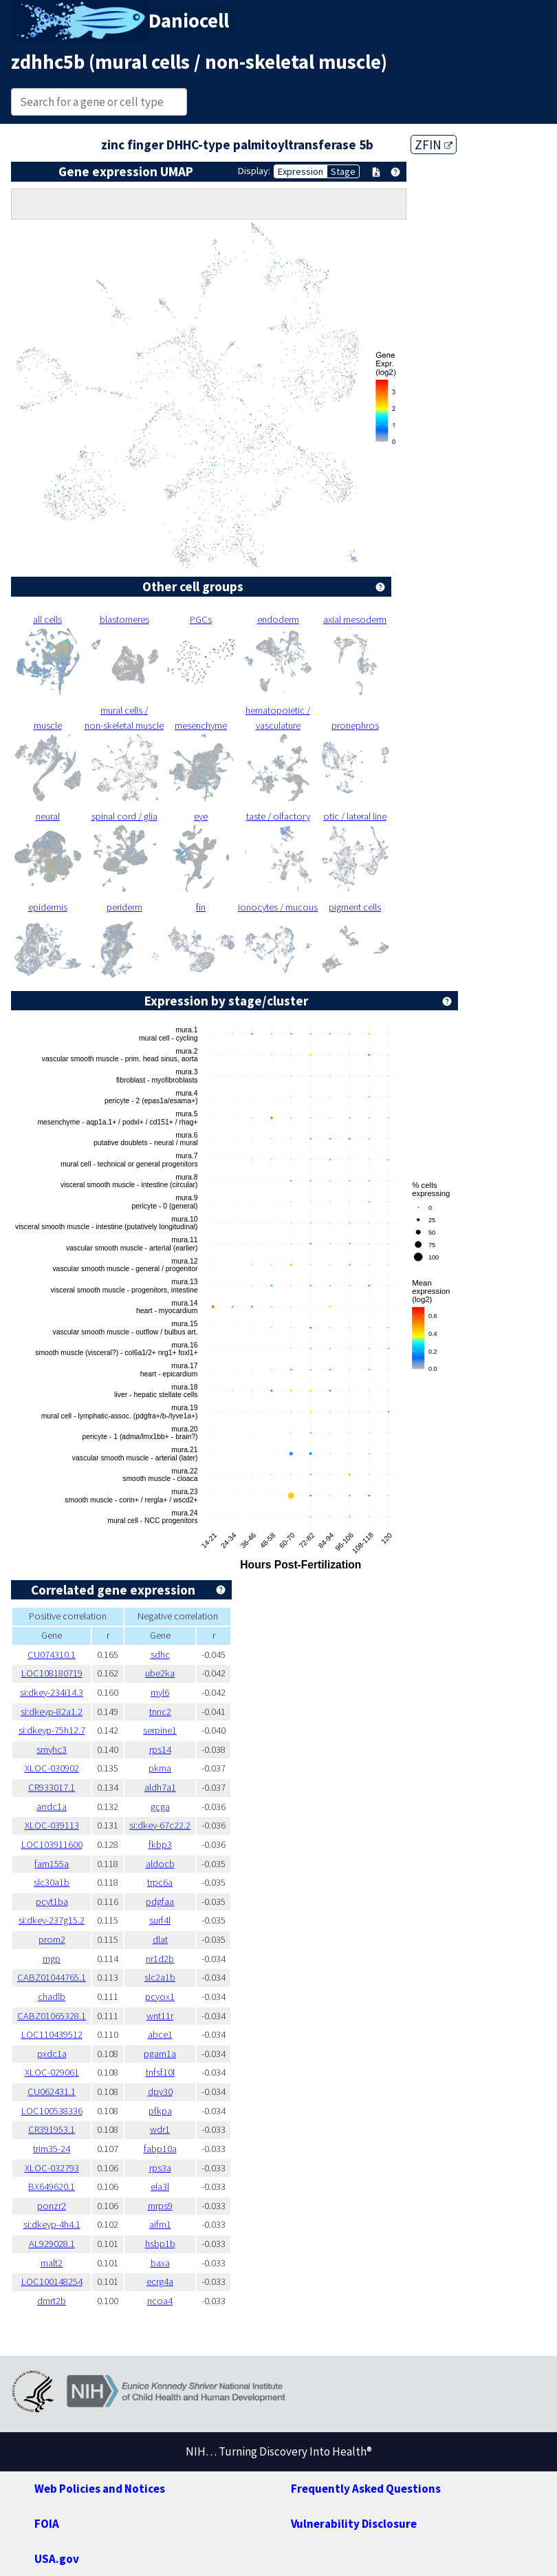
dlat (160, 1939)
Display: (254, 170)
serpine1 (160, 1730)
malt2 (52, 2263)
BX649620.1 (51, 2186)
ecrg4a (159, 2281)
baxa (160, 2263)
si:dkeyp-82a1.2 (52, 1711)
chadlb (51, 1996)
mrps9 (160, 2206)
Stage (343, 171)
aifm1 (160, 2224)
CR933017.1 (51, 1787)
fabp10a (160, 2148)
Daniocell (189, 20)
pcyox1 (160, 1996)
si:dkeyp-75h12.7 (52, 1730)
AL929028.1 (52, 2243)
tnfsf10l (160, 2072)
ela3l (160, 2186)
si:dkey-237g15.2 (52, 1920)
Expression (300, 171)
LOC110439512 (52, 2034)
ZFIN (433, 144)
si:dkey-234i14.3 (51, 1692)
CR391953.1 (51, 2129)
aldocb (160, 1864)
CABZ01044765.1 (51, 1977)
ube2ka (160, 1673)
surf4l (160, 1920)
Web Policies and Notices (99, 2488)
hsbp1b (160, 2243)
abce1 (160, 2034)
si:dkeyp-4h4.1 (51, 2224)
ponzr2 (51, 2206)
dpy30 (160, 2091)
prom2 (52, 1939)
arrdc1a (51, 1806)
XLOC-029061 (52, 2072)
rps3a (160, 2168)
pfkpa (160, 2111)
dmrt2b (51, 2301)
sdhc (160, 1654)
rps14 (160, 1749)
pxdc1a (52, 2053)
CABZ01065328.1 (51, 2016)
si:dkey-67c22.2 (159, 1825)
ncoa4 (160, 2301)
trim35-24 (51, 2148)
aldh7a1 (160, 1787)
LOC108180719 (52, 1673)
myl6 (160, 1692)
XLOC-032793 (52, 2168)
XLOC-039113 (52, 1825)
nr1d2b (160, 1958)
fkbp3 (160, 1844)
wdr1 (160, 2129)
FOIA (46, 2523)
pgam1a (160, 2053)
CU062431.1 (52, 2091)
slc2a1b (159, 1977)
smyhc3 (51, 1749)
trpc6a (160, 1882)
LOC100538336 (52, 2111)
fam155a (51, 1864)
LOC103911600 (52, 1844)
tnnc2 (160, 1711)
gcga (160, 1806)
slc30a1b (51, 1882)
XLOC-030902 (52, 1768)
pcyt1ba (52, 1901)
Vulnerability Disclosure (354, 2523)
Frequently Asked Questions (366, 2488)
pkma (160, 1768)
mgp (52, 1958)
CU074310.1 (52, 1654)
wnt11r (159, 2016)
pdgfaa (160, 1901)
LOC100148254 (52, 2281)
